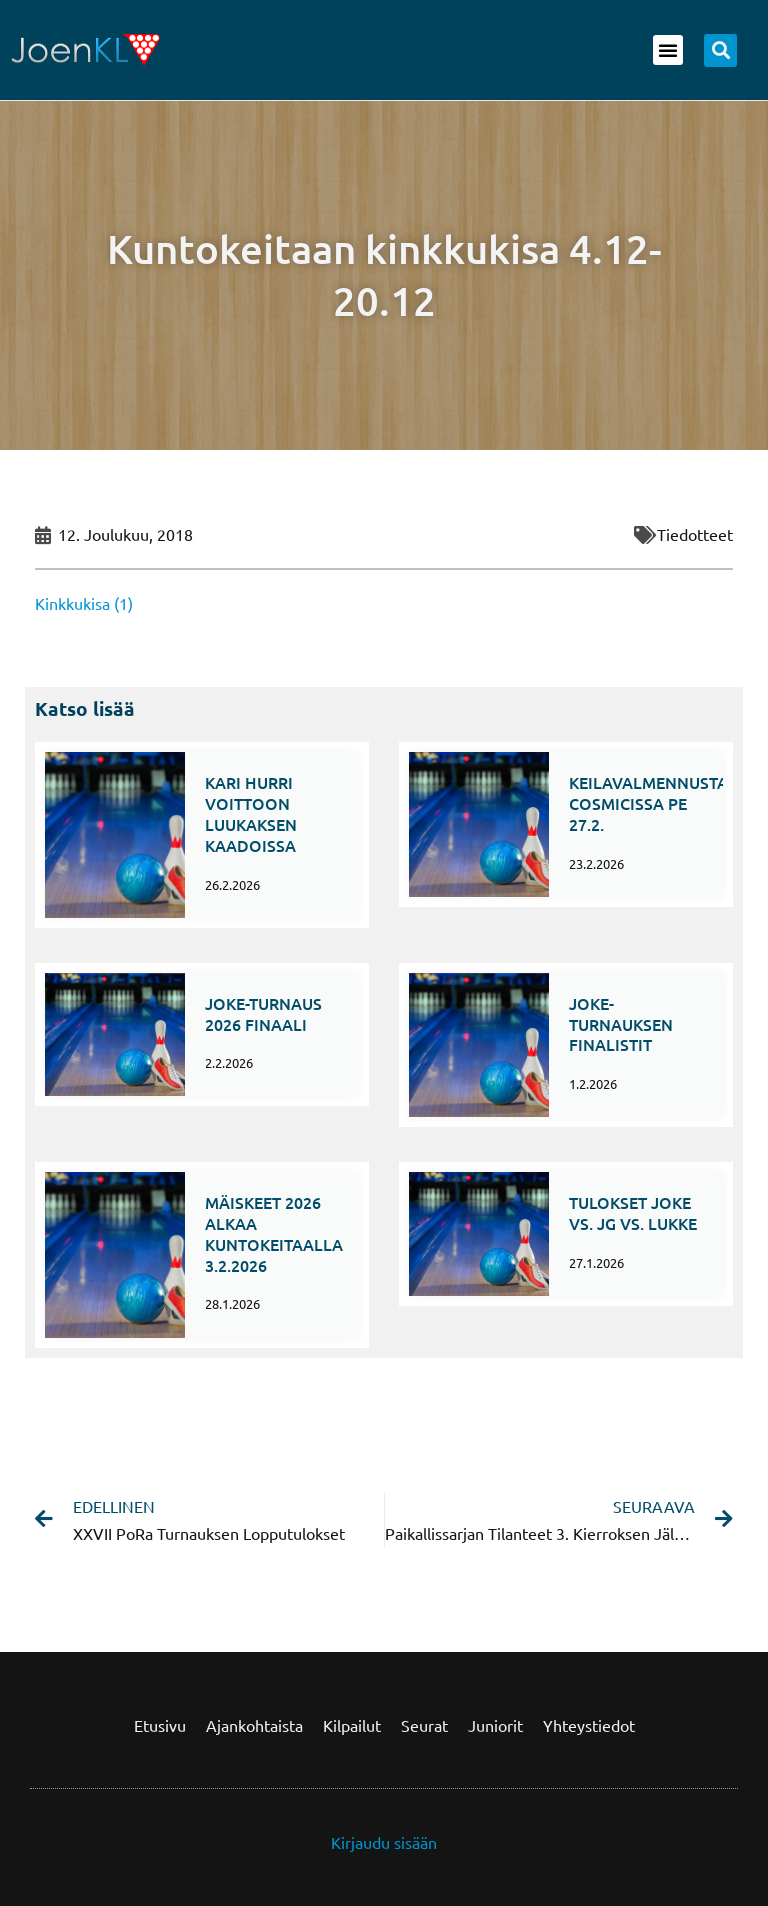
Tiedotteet (695, 534)
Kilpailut (352, 1725)
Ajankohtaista (254, 1725)
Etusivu (160, 1725)
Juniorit (495, 1725)
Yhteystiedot (589, 1725)
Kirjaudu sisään (384, 1842)
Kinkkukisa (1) (84, 603)
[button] (668, 50)
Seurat (424, 1725)
